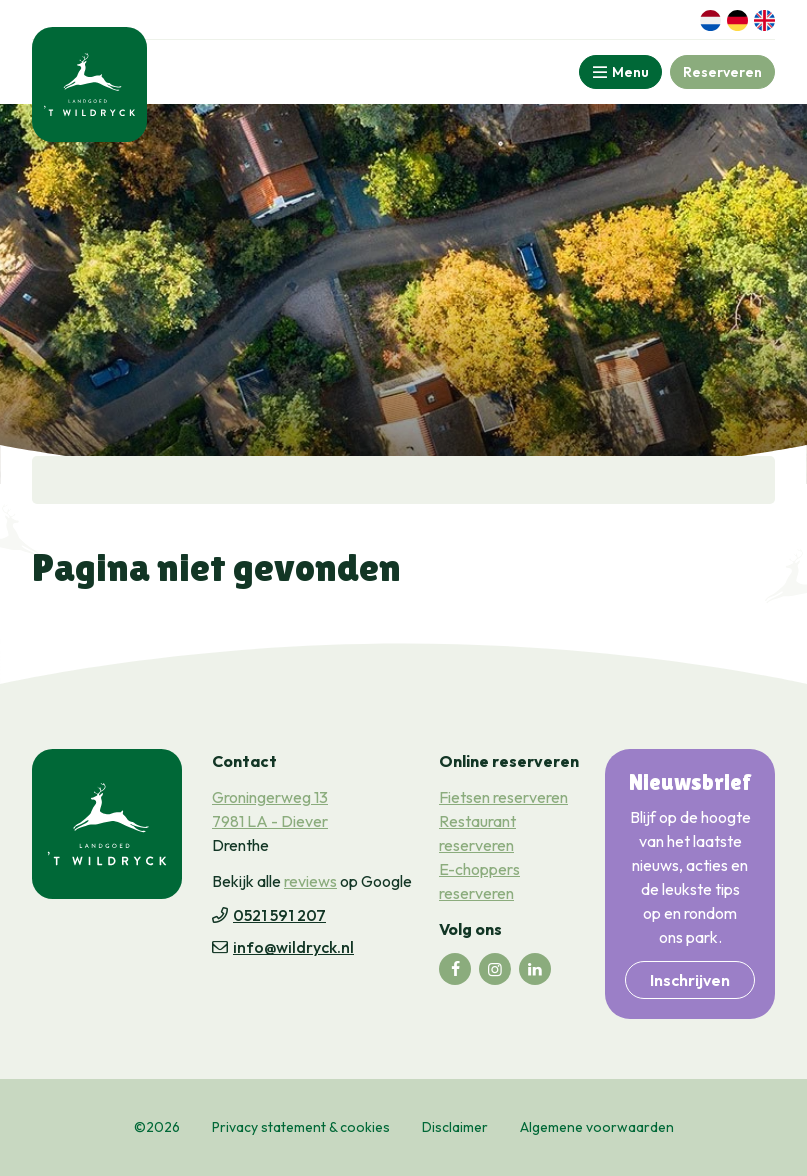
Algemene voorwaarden (597, 1127)
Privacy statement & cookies (301, 1127)
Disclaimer (455, 1127)
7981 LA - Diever (270, 821)
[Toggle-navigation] (620, 72)
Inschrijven (690, 980)
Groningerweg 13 (270, 797)
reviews (310, 881)
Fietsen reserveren (503, 797)
